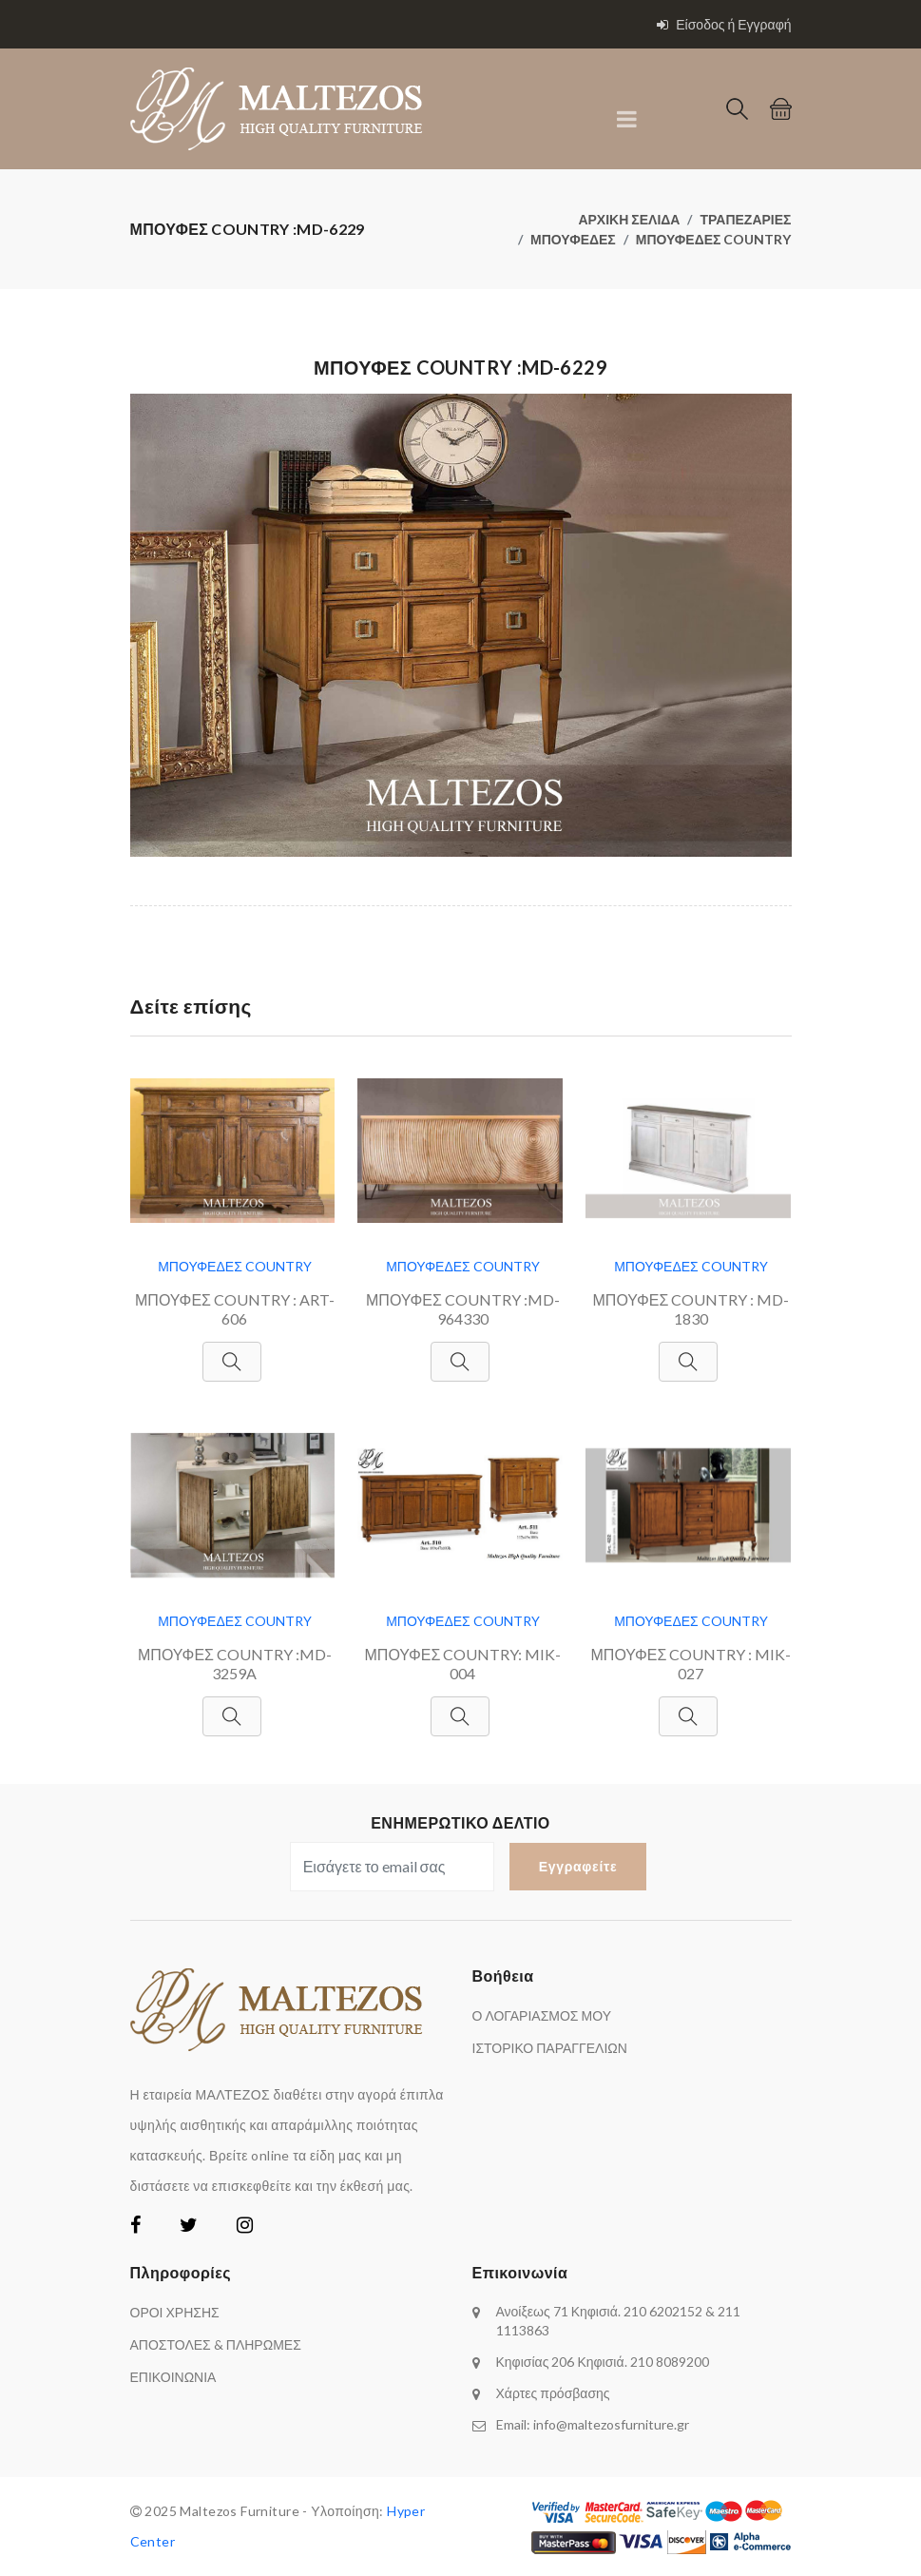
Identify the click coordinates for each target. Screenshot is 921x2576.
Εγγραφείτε (578, 1866)
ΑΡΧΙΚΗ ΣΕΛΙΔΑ (629, 219)
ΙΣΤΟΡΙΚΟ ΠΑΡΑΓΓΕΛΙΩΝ (549, 2048)
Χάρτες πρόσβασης (553, 2393)
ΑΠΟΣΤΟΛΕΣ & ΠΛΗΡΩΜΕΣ (215, 2344)
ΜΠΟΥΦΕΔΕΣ (573, 239)
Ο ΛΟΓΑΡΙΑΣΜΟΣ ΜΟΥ (541, 2015)
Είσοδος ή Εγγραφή (724, 24)
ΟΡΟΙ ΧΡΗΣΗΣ (175, 2312)
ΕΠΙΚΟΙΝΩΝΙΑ (173, 2377)
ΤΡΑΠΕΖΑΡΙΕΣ (745, 219)
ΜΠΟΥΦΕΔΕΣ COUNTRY (714, 239)
